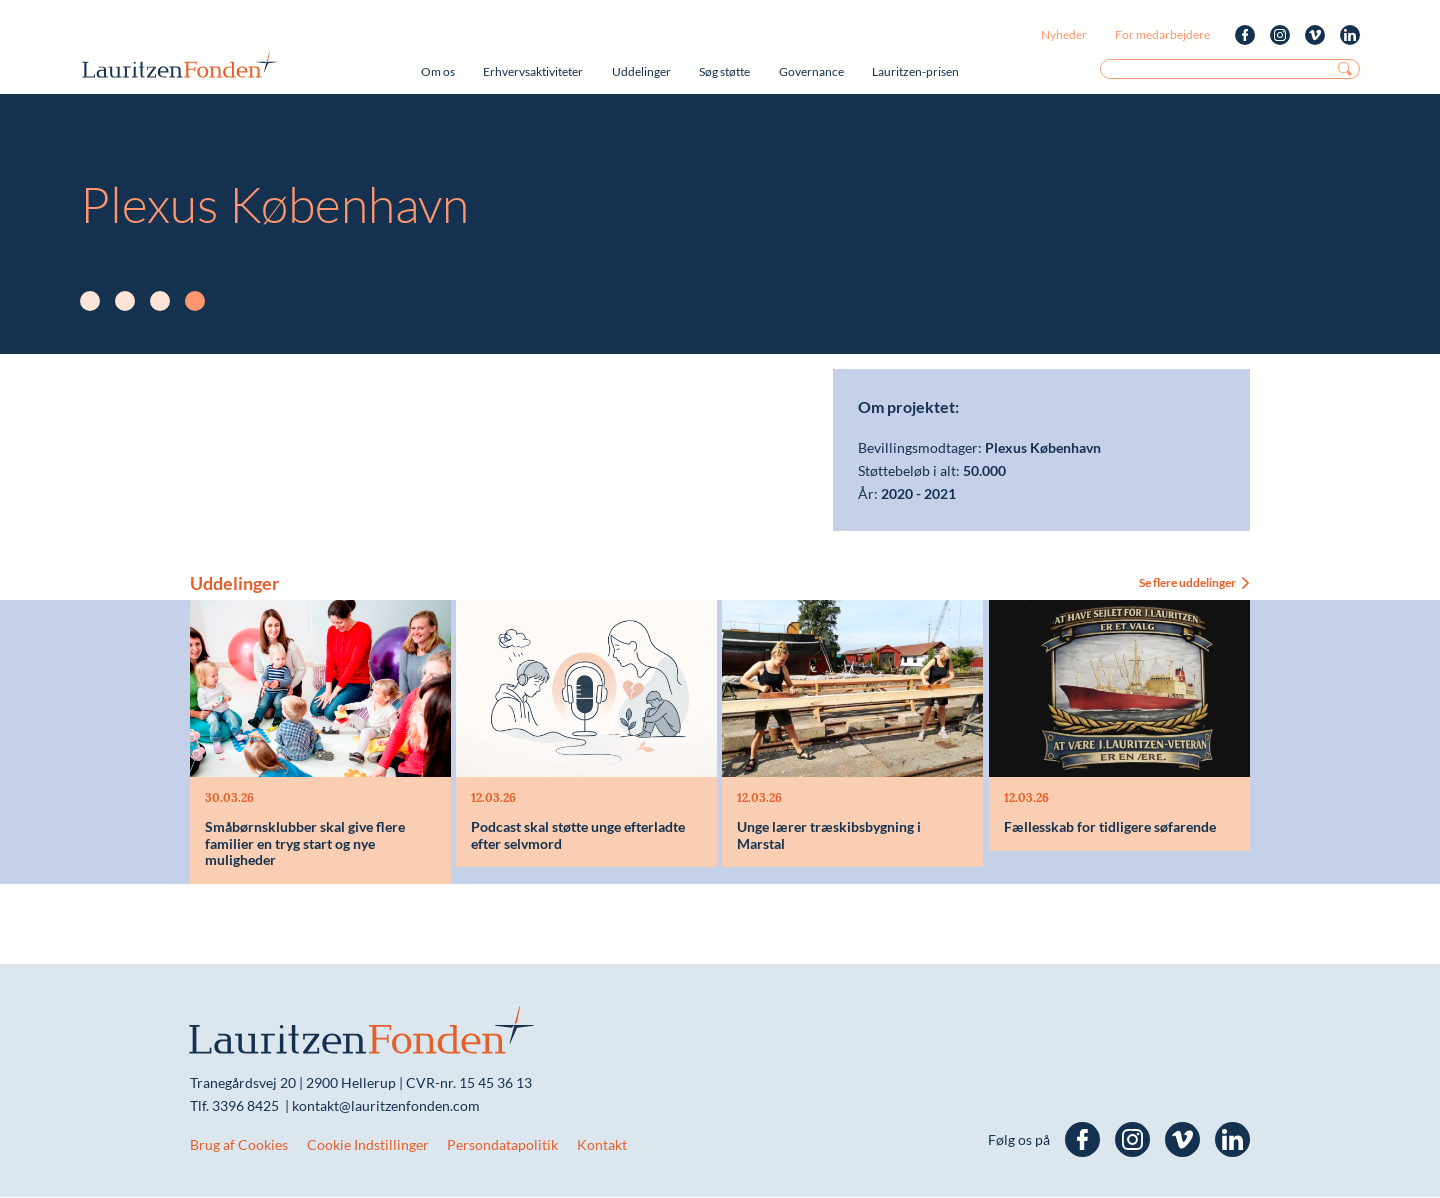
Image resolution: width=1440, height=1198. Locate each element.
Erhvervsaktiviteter (533, 71)
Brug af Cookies (239, 1145)
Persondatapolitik (502, 1145)
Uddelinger (641, 71)
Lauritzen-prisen (915, 71)
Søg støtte (724, 71)
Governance (811, 71)
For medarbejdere (1162, 34)
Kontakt (602, 1145)
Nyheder (1064, 34)
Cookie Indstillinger (368, 1145)
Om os (438, 71)
